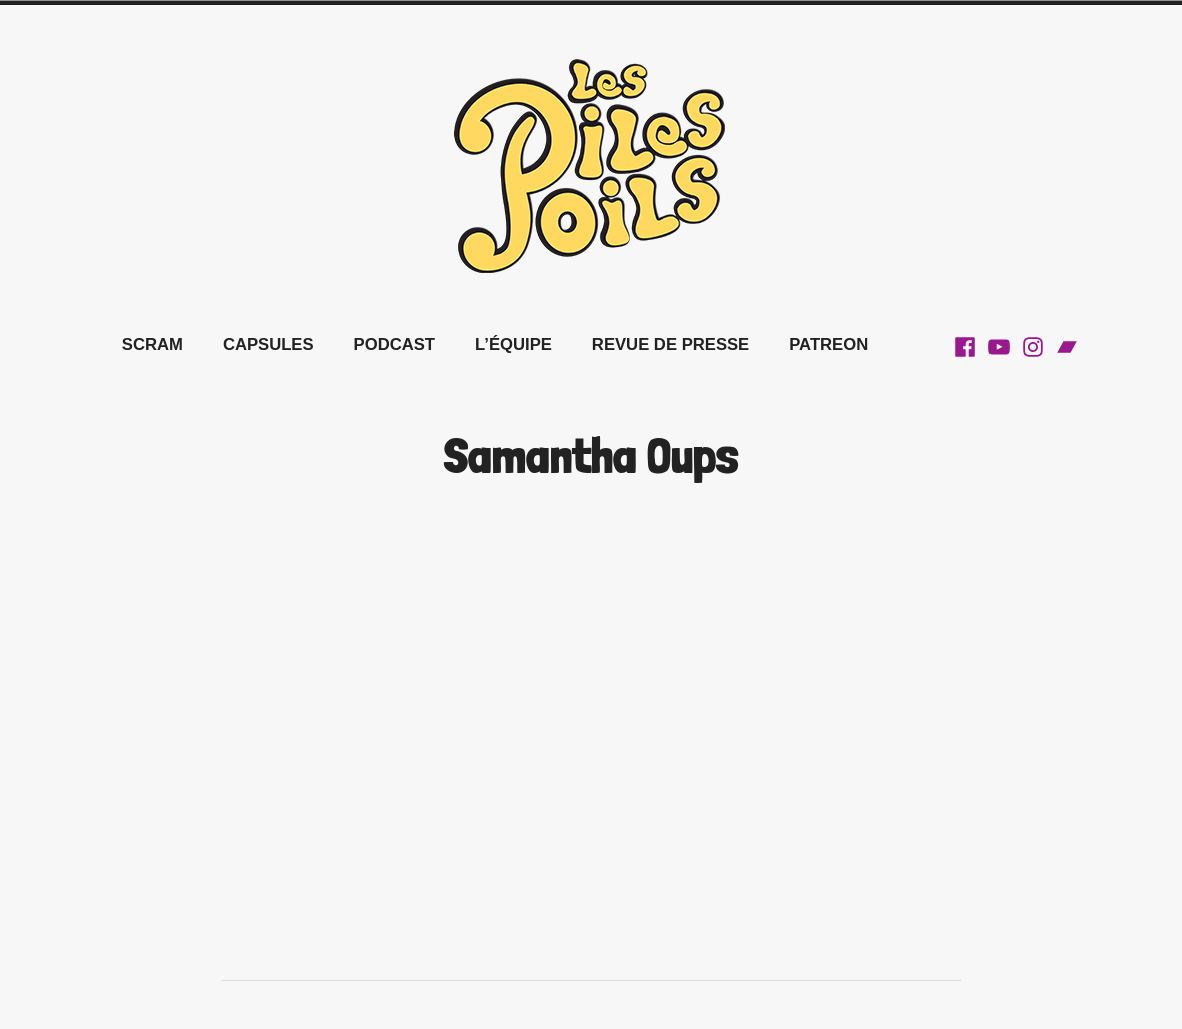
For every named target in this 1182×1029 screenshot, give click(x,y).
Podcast (394, 344)
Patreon (828, 344)
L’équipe (513, 344)
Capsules (268, 344)
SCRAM (152, 344)
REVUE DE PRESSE (670, 344)
